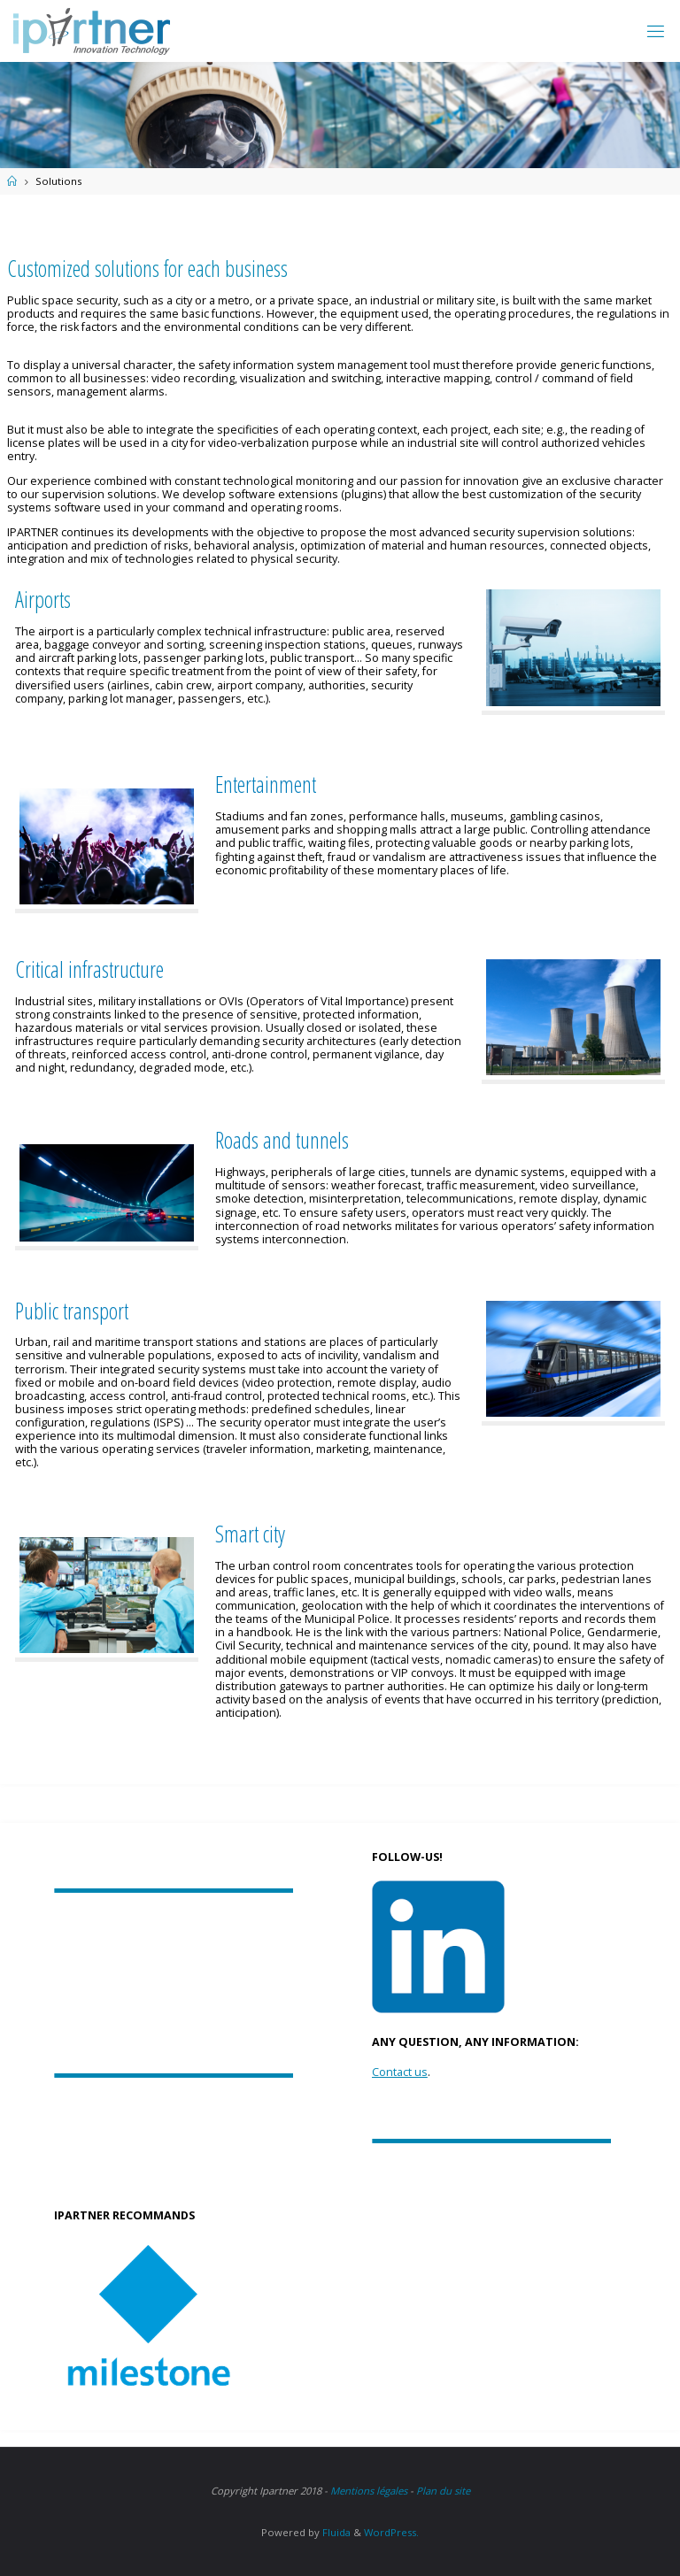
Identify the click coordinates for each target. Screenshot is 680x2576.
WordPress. (391, 2532)
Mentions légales (368, 2490)
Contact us (400, 2072)
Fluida (335, 2532)
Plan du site (443, 2490)
